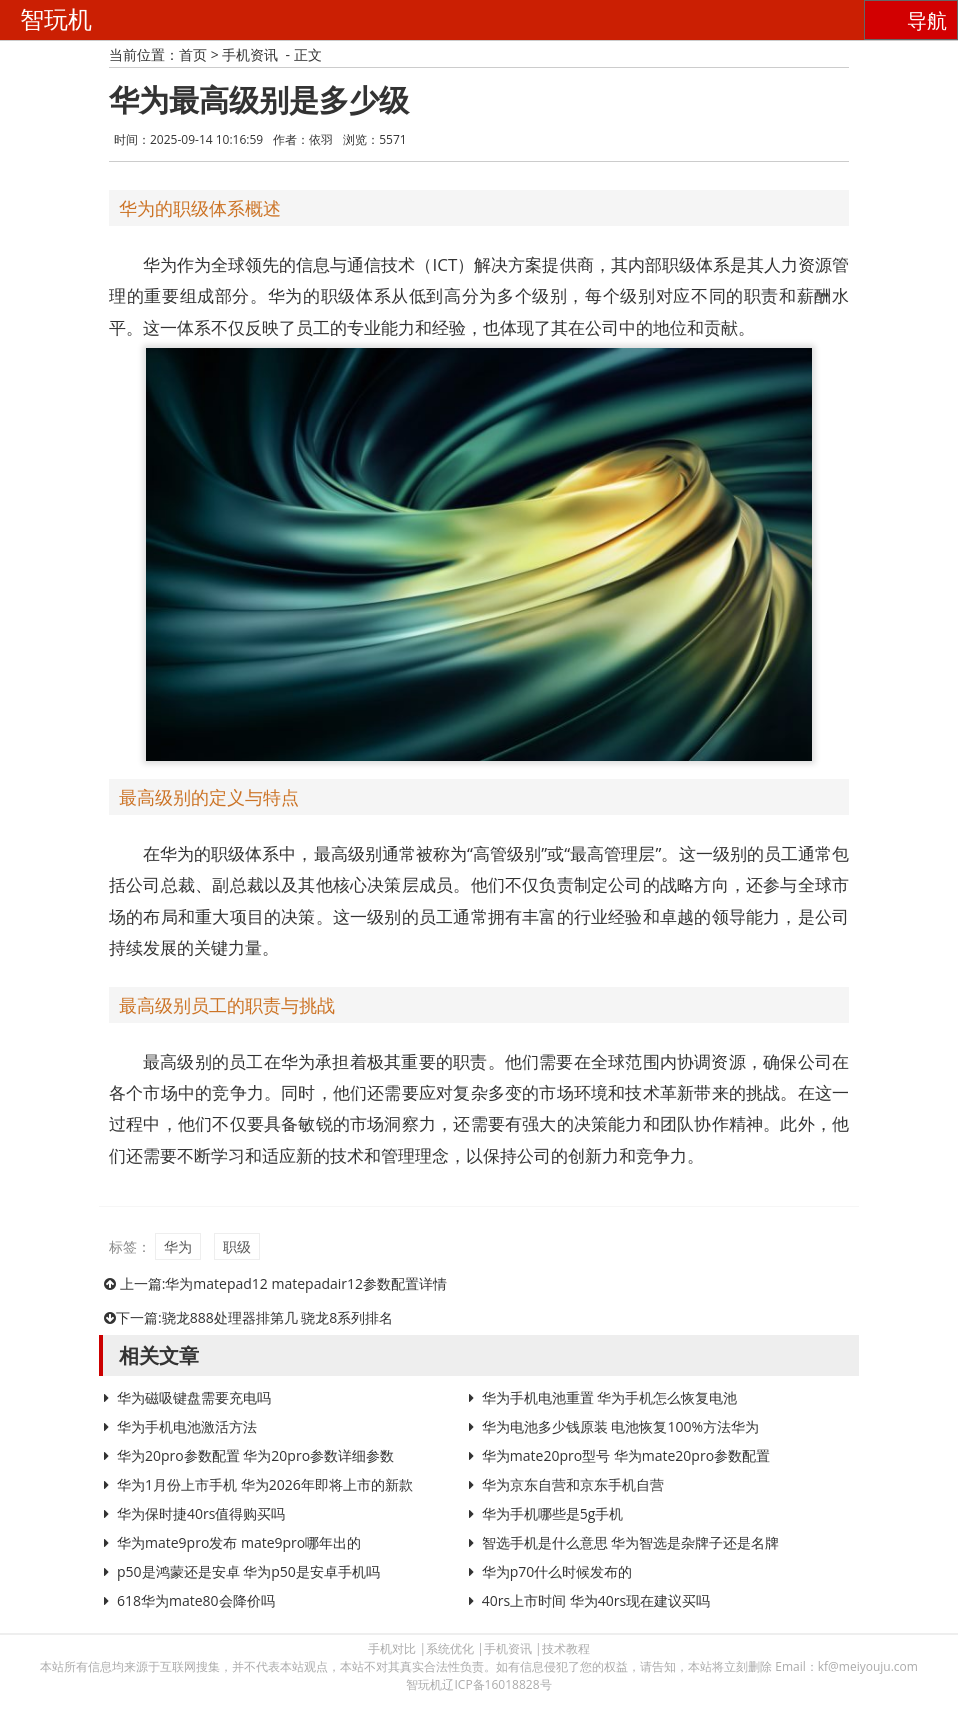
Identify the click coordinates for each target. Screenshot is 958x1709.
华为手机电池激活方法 (187, 1426)
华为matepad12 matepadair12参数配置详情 (306, 1283)
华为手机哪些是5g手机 (553, 1513)
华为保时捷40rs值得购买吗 (201, 1513)
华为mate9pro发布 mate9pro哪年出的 (239, 1542)
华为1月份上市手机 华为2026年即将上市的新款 (265, 1484)
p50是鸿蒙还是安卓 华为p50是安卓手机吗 (248, 1571)
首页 (193, 54)
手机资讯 (250, 54)
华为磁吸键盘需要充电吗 (194, 1397)
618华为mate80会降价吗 (196, 1600)
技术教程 (566, 1648)
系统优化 (450, 1648)
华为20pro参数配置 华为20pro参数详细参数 (255, 1455)
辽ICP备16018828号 (496, 1684)
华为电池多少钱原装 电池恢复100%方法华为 (620, 1426)
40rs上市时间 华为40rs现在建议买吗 (596, 1600)
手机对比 (392, 1648)
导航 (927, 21)
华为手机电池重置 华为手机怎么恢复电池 (610, 1397)
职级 (237, 1246)
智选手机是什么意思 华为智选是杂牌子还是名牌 (631, 1542)
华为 (178, 1246)
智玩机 (56, 19)
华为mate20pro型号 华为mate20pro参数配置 (626, 1455)
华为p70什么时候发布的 (557, 1571)
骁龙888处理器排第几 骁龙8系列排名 (278, 1317)
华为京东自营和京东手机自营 (573, 1484)
